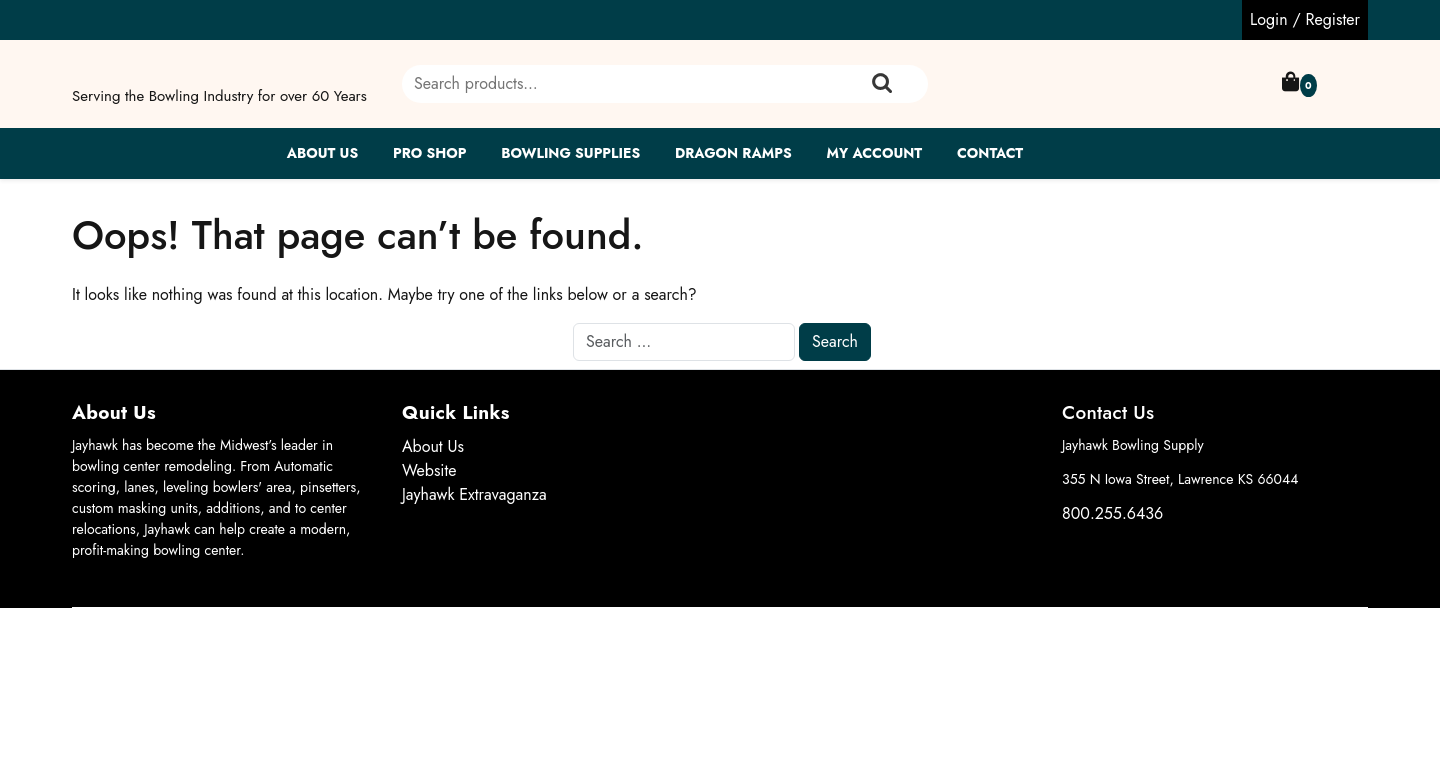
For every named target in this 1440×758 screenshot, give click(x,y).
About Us (323, 153)
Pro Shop (429, 153)
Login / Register (1305, 19)
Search (882, 84)
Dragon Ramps (733, 153)
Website (429, 470)
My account (874, 153)
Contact (990, 153)
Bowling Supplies (570, 153)
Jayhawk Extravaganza (474, 494)
